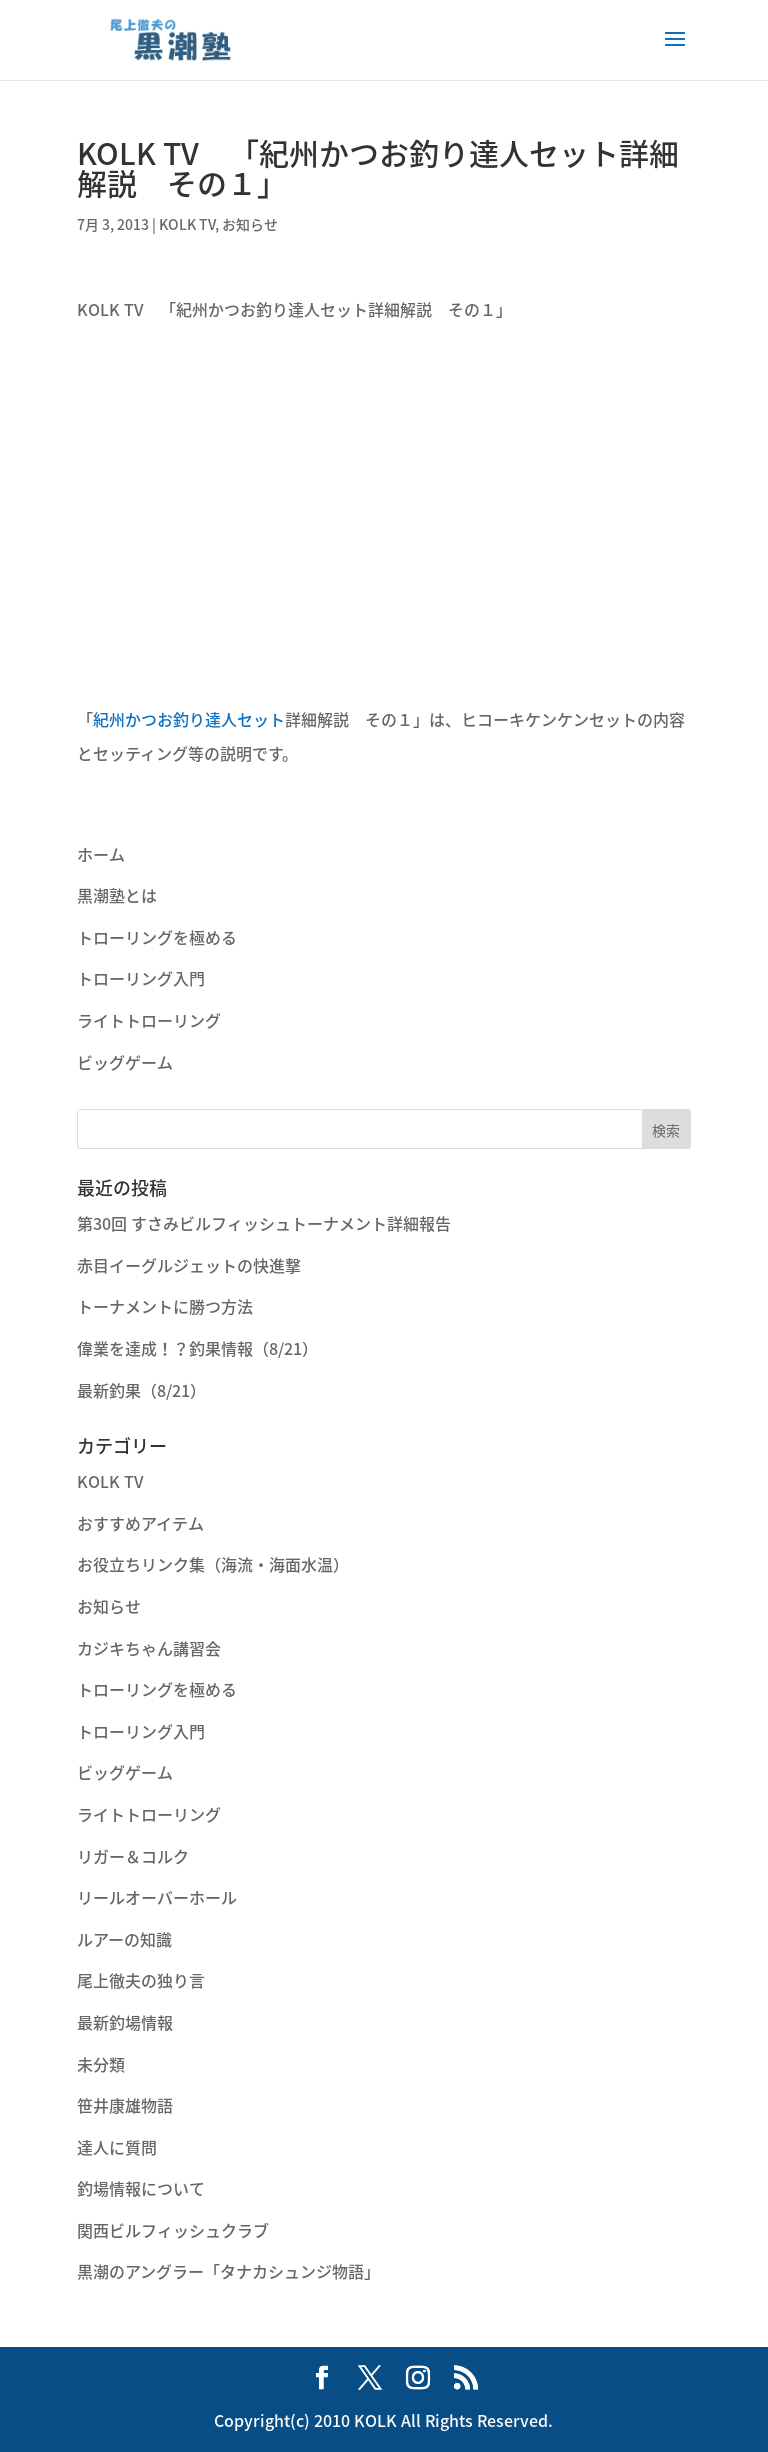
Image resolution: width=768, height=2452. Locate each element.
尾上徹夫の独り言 (141, 1980)
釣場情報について (141, 2188)
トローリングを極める (157, 937)
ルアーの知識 (124, 1939)
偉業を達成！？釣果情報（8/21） (197, 1348)
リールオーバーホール (157, 1897)
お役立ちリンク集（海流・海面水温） (213, 1564)
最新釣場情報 (125, 2022)
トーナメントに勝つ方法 (165, 1306)
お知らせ (250, 224)
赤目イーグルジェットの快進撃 (189, 1265)
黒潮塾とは (117, 895)
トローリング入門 (141, 978)
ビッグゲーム (125, 1062)
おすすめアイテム (140, 1523)
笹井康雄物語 (125, 2105)
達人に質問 (117, 2147)
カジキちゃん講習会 (149, 1648)
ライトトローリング (149, 1020)
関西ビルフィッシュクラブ (173, 2230)
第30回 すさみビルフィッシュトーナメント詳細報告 (264, 1223)
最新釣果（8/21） (141, 1390)
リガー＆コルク (133, 1856)
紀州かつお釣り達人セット (189, 719)
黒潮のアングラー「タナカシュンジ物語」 (228, 2271)
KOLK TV (187, 224)
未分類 (101, 2064)
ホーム (101, 854)
